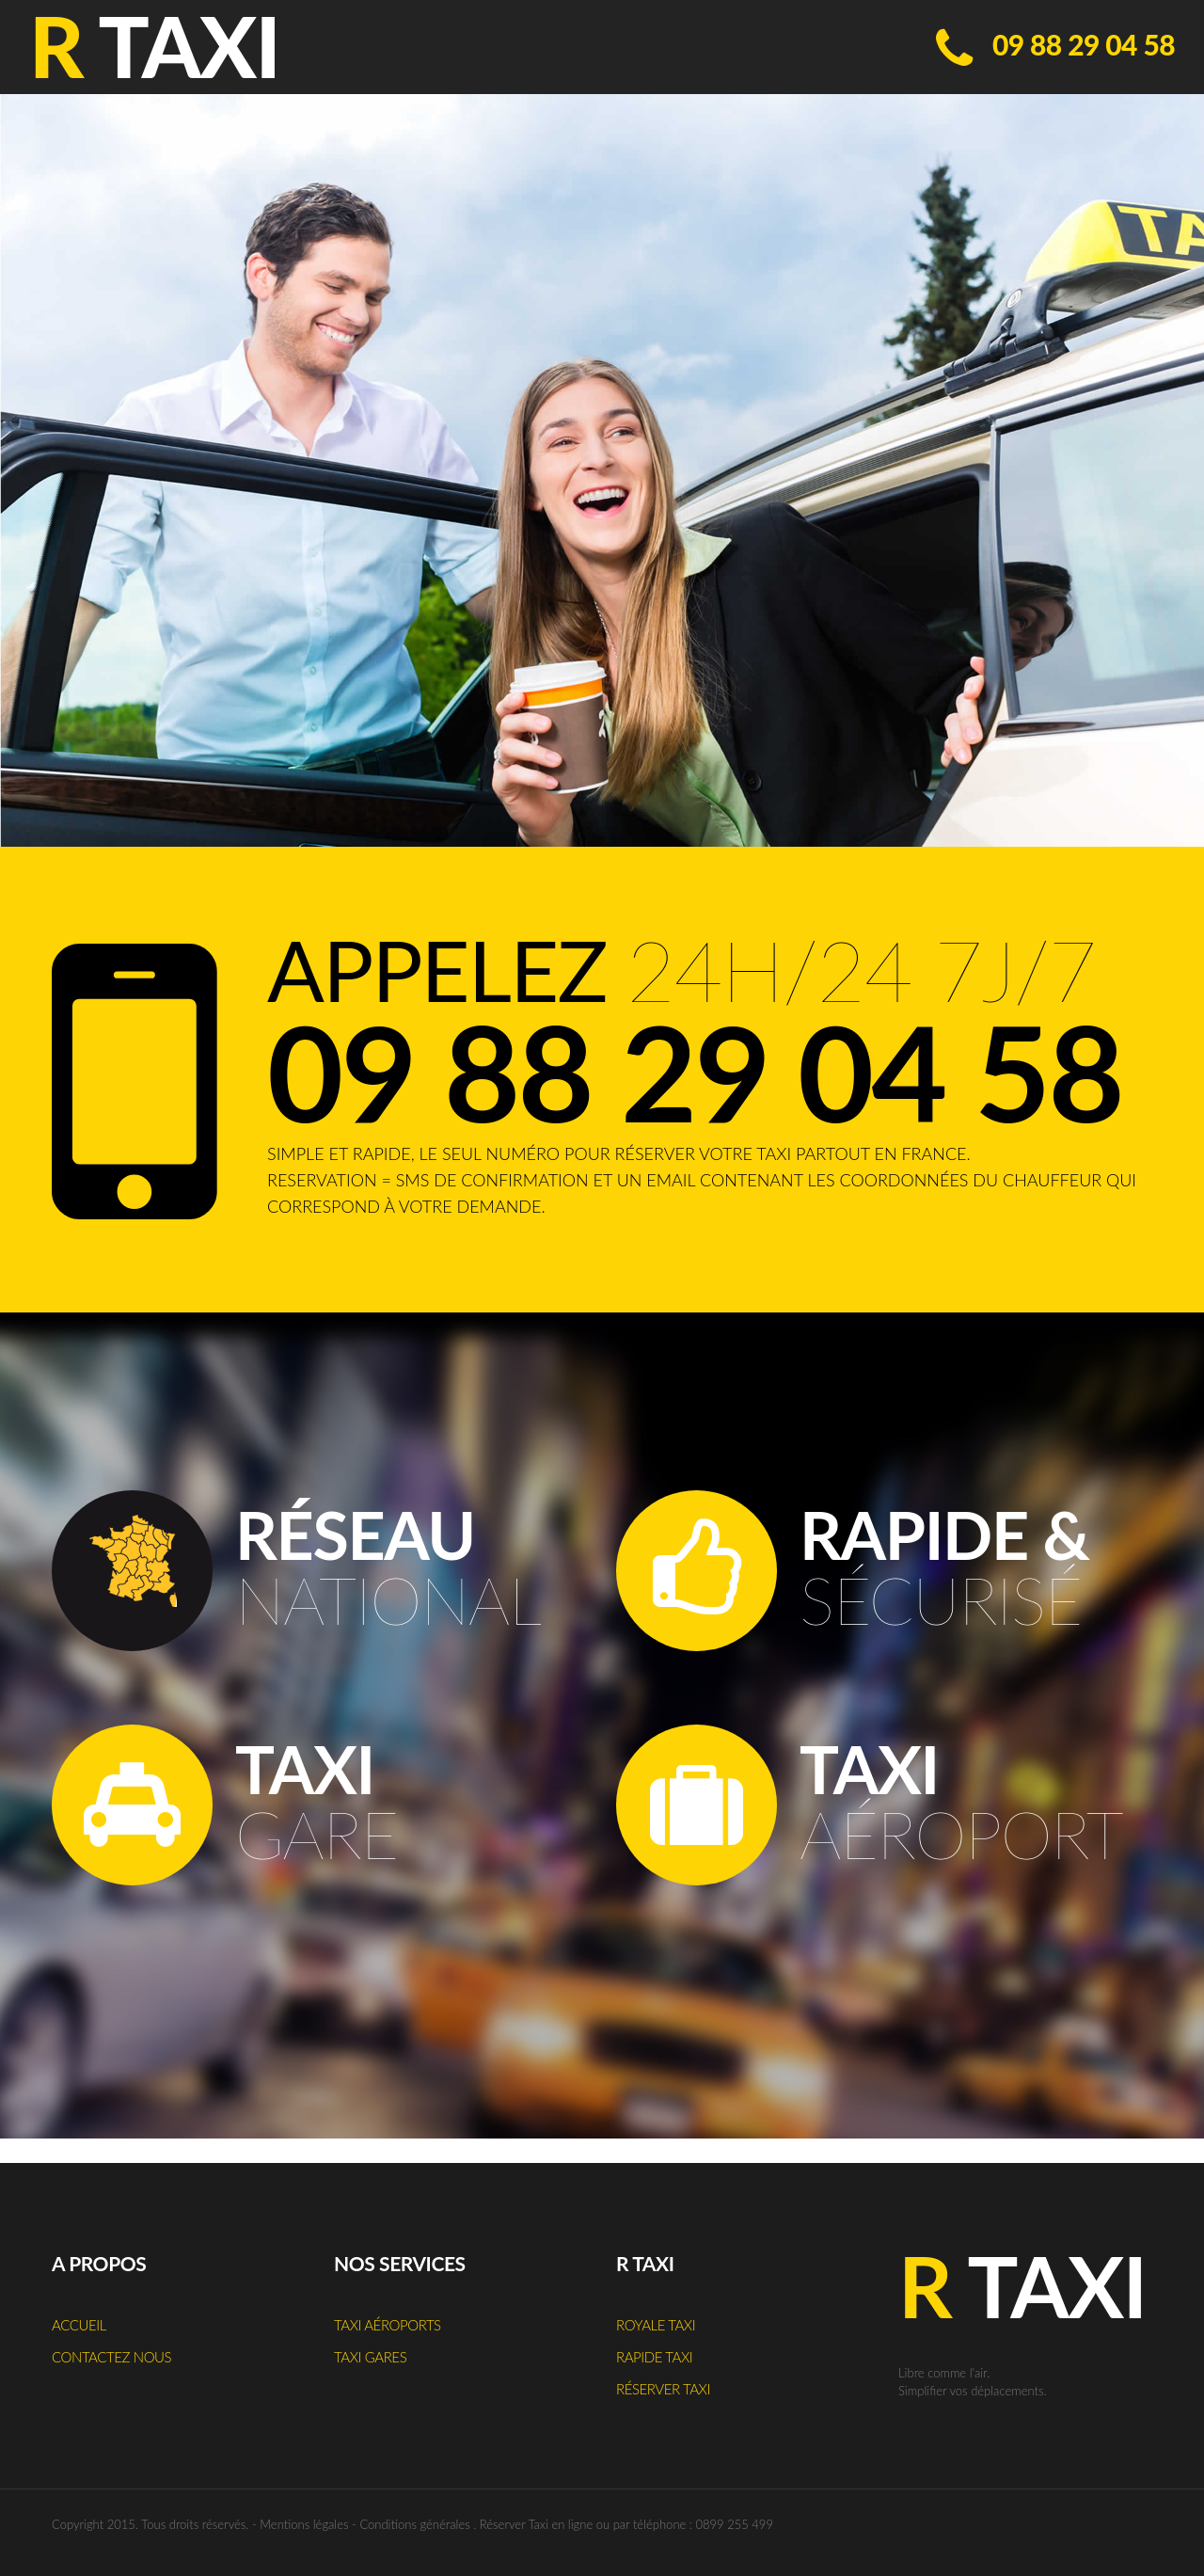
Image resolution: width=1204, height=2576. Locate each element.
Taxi (1022, 2285)
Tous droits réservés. (194, 2524)
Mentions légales (304, 2524)
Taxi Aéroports (387, 2324)
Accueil (79, 2324)
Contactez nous (111, 2356)
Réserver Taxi (663, 2388)
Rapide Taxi (654, 2356)
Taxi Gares (370, 2356)
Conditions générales (414, 2524)
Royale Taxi (655, 2324)
